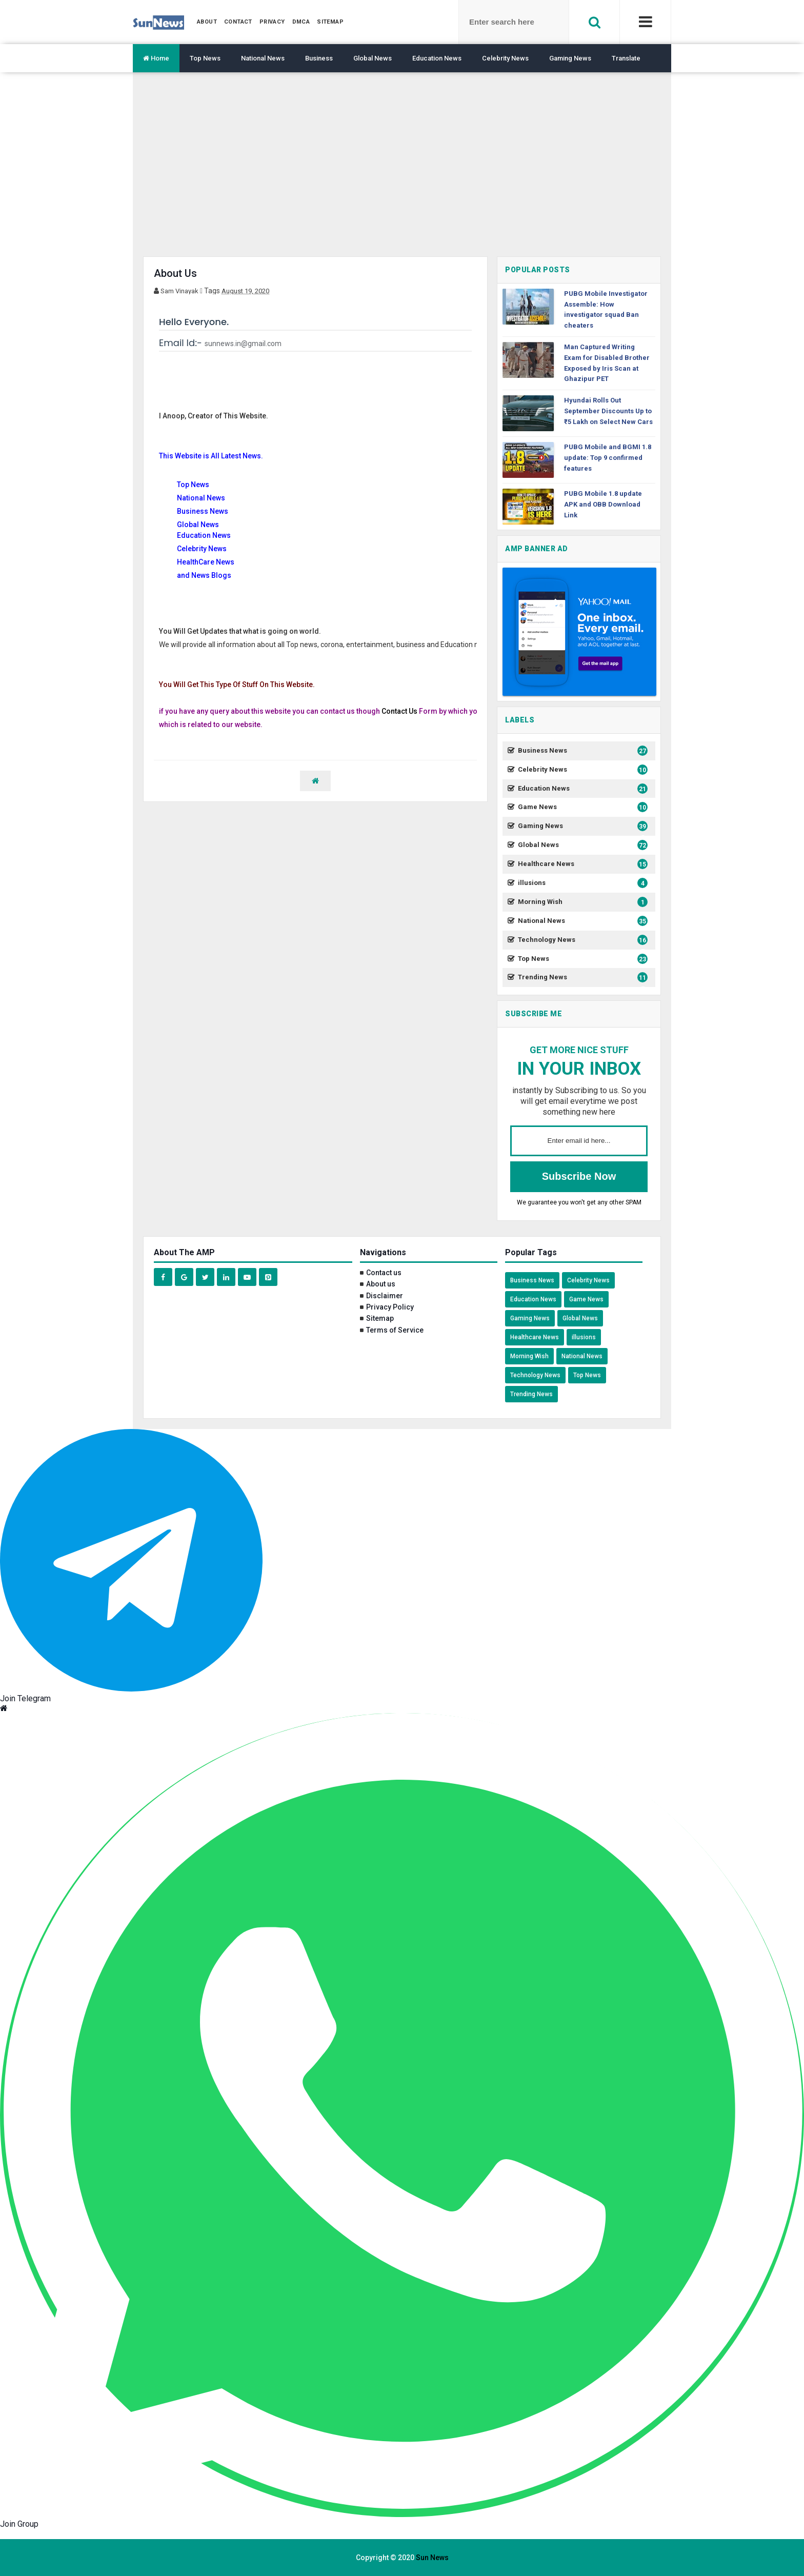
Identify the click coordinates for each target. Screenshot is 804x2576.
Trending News (581, 977)
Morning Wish (581, 902)
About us (380, 1284)
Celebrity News (505, 58)
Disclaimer (384, 1296)
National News (263, 58)
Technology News (581, 940)
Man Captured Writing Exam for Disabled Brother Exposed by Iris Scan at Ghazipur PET (607, 363)
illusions (581, 883)
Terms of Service (395, 1330)
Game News (581, 807)
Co (386, 711)
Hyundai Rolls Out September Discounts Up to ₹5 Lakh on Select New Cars (608, 411)
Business (319, 58)
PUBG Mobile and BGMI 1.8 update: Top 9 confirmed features (607, 457)
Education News (436, 58)
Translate (626, 58)
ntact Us (404, 711)
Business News (581, 751)
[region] (402, 172)
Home (156, 58)
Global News (372, 58)
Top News (205, 58)
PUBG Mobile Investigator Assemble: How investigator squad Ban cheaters (606, 309)
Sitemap (380, 1318)
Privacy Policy (390, 1307)
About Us (175, 273)
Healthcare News (581, 864)
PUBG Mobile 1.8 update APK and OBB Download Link (603, 504)
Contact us (383, 1273)
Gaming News (570, 58)
